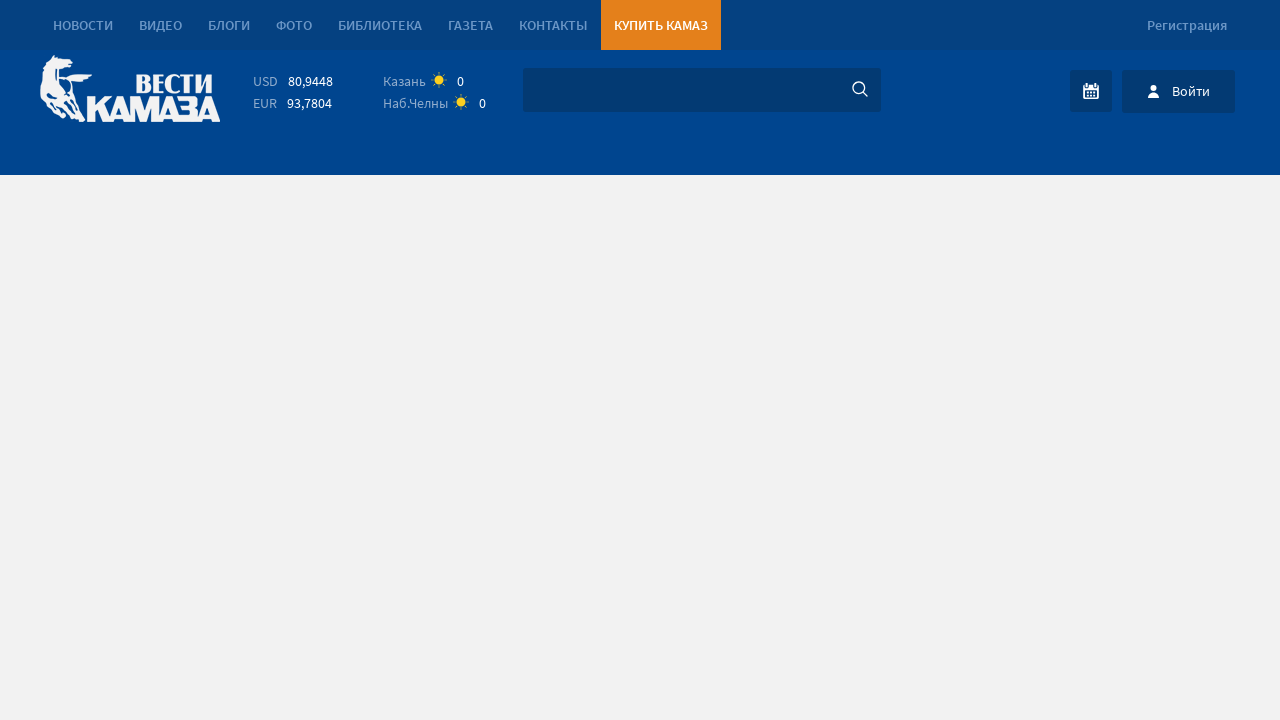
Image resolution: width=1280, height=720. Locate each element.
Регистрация (1187, 25)
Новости (83, 25)
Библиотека (380, 25)
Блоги (229, 25)
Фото (294, 25)
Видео (160, 25)
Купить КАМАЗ (661, 25)
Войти (1191, 91)
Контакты (553, 25)
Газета (470, 25)
